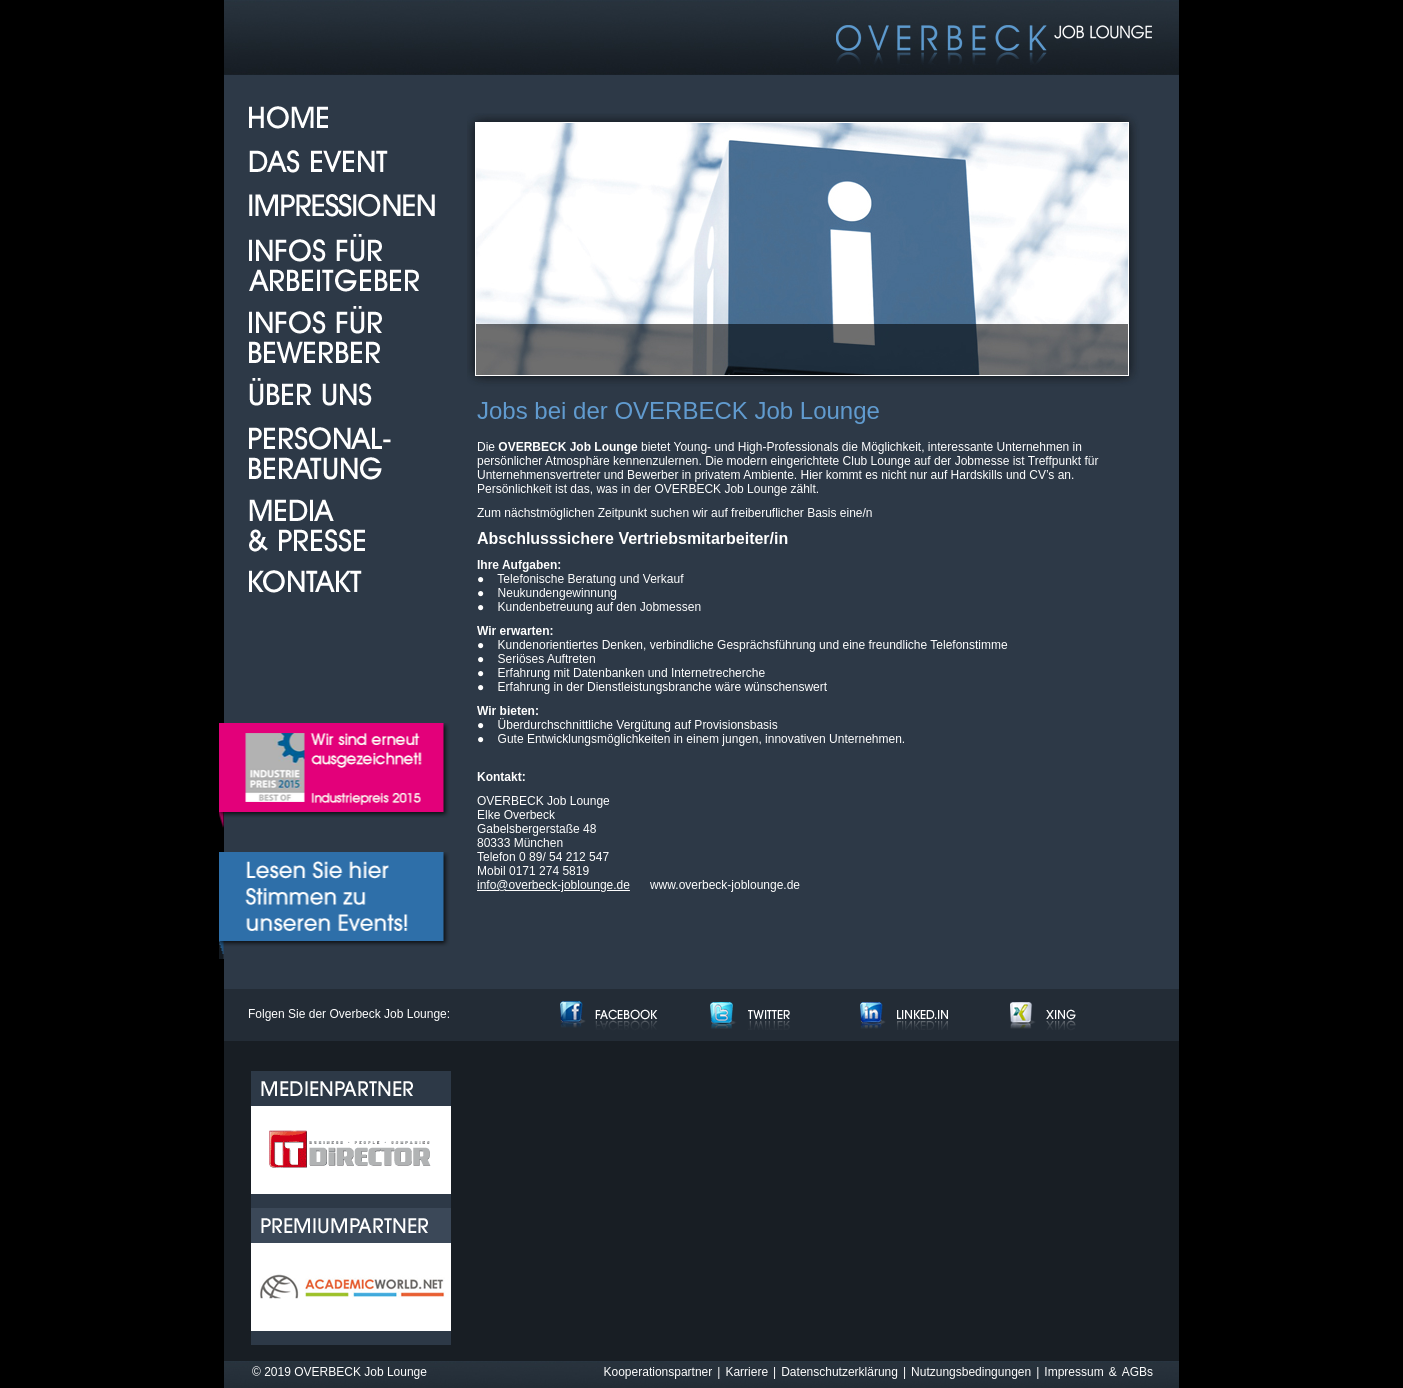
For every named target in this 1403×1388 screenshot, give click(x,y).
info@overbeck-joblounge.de (553, 885)
